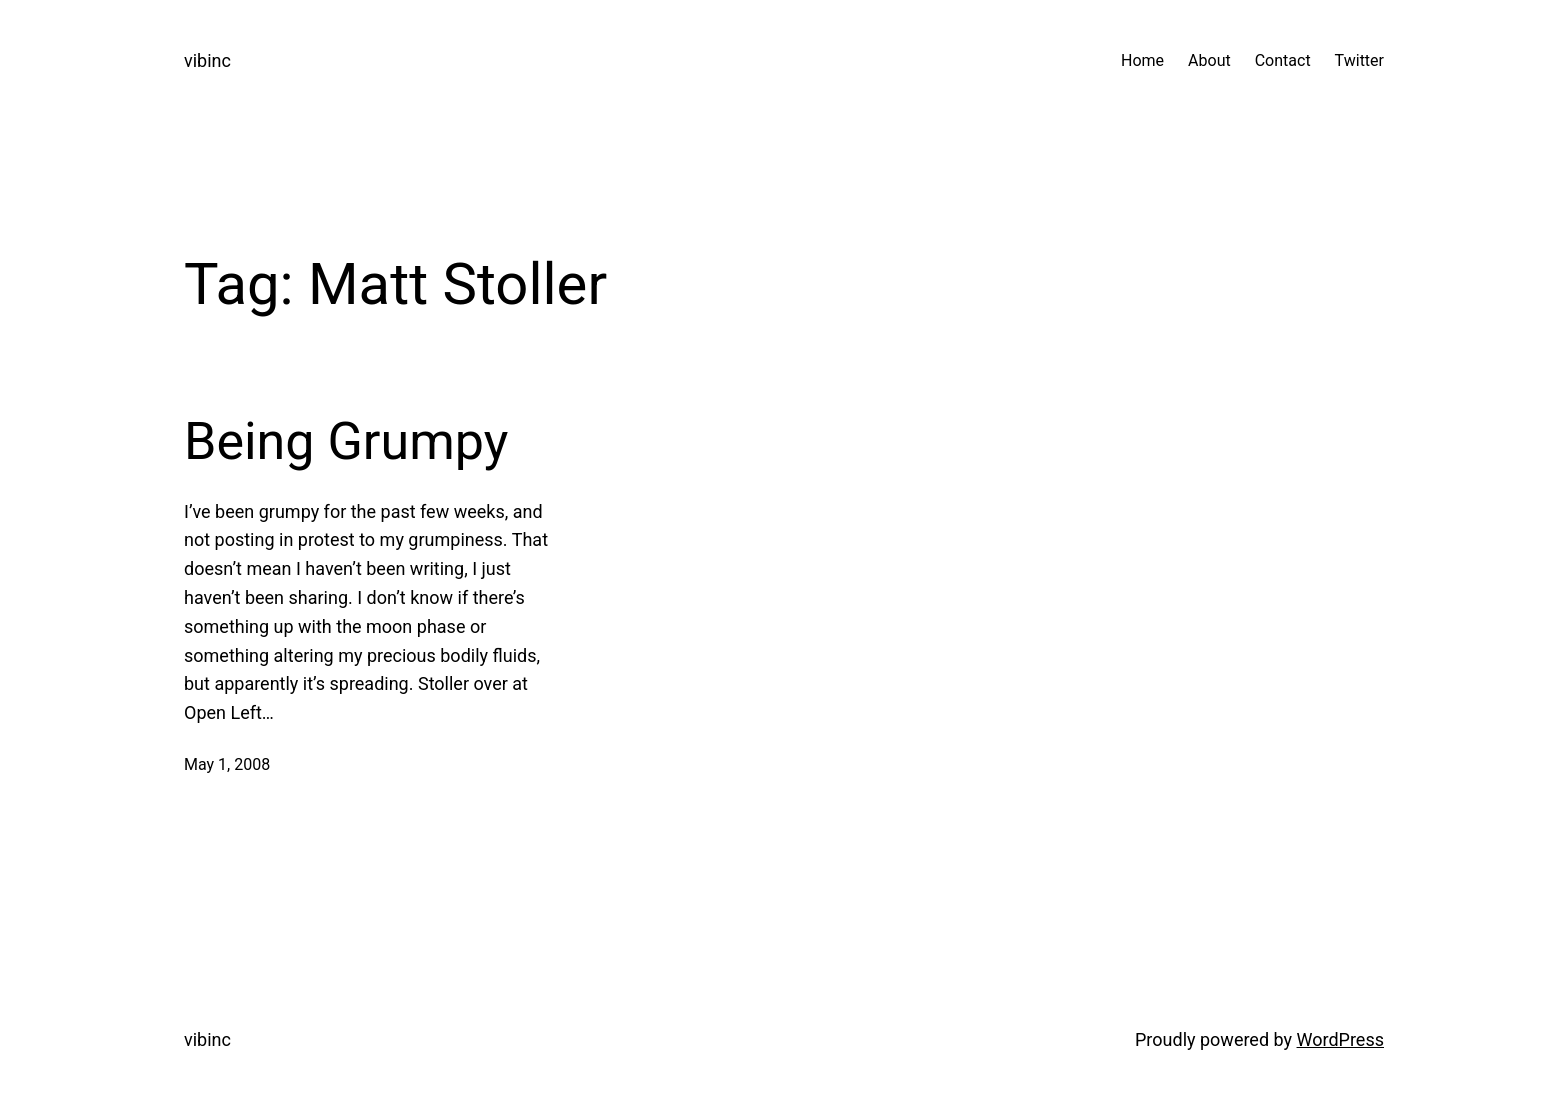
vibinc (207, 60)
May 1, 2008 (227, 764)
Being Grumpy (346, 441)
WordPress (1340, 1039)
